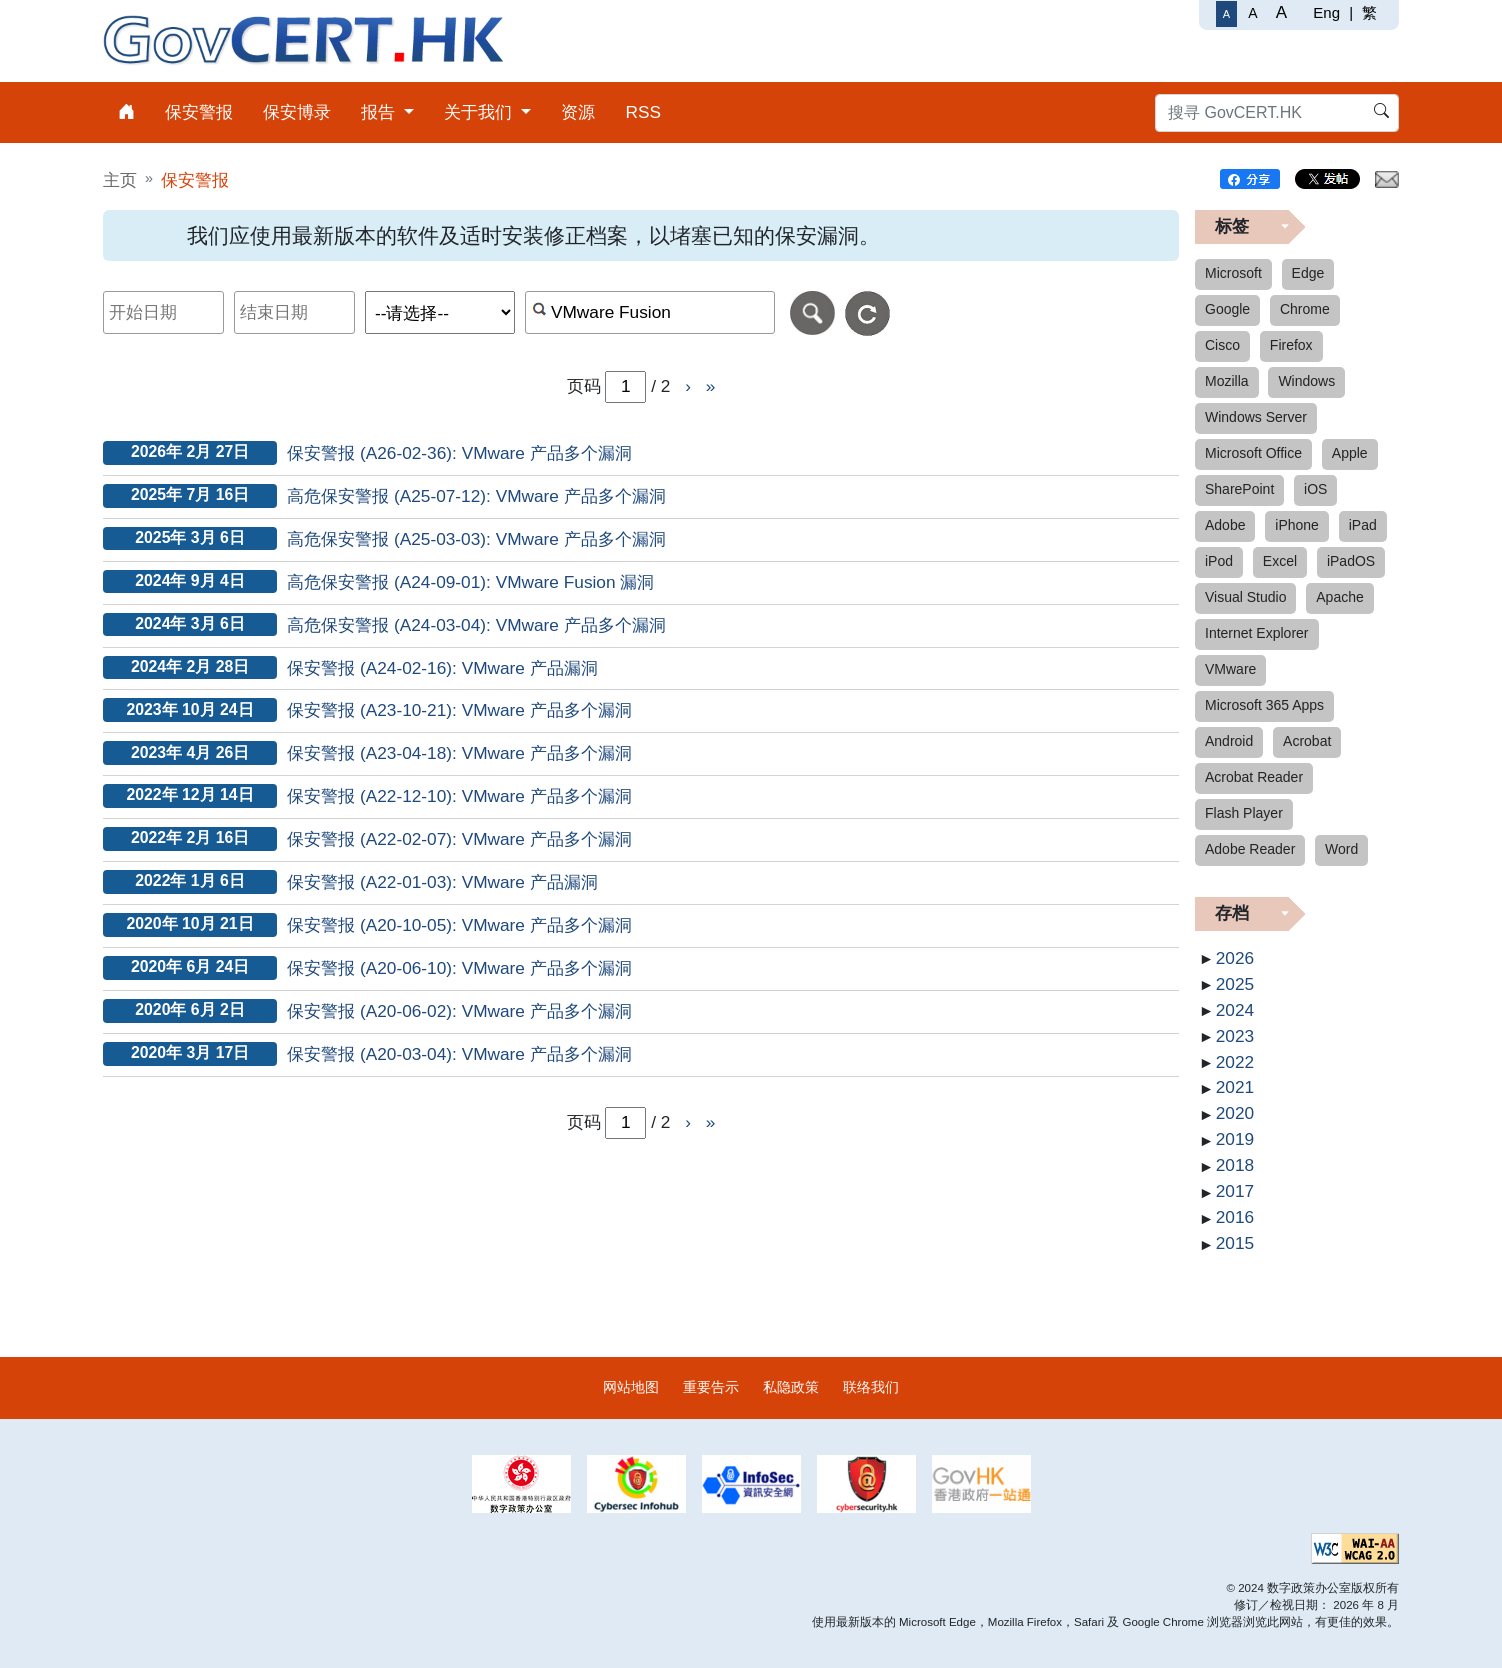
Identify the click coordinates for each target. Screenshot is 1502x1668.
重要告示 (711, 1387)
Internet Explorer (1257, 633)
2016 (1235, 1217)
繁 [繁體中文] (1369, 12)
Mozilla (1227, 381)
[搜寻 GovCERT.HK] (1277, 113)
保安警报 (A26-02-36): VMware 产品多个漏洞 (459, 453)
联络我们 (871, 1387)
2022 (1235, 1062)
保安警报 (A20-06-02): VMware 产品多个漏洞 (459, 1011)
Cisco (1222, 345)
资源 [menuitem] (578, 112)
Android (1229, 741)
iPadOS (1351, 561)
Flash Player (1244, 813)
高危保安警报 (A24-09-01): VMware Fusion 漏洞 (470, 582)
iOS (1315, 489)
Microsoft (1233, 273)
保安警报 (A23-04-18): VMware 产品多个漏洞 (459, 753)
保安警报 (195, 180)
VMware (1230, 669)
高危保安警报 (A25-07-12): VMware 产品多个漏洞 (476, 496)
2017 (1235, 1191)
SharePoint (1239, 489)
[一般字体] (1226, 14)
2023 (1235, 1036)
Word (1341, 849)
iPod (1219, 561)
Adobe (1225, 525)
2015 (1235, 1243)
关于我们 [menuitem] (480, 112)
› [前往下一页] (688, 386)
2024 (1235, 1010)
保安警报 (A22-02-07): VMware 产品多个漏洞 (459, 839)
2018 (1235, 1165)
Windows (1306, 381)
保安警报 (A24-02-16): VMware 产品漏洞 (442, 668)
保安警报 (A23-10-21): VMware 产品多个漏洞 (459, 710)
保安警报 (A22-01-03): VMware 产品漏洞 (442, 882)
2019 (1235, 1139)
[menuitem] (126, 112)
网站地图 (631, 1387)
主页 (120, 180)
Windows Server (1256, 417)
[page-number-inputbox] (625, 1123)
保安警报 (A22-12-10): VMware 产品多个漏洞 (459, 796)
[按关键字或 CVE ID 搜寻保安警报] (650, 312)
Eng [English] (1326, 12)
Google (1227, 309)
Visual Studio (1245, 597)
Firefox (1291, 345)
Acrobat (1307, 741)
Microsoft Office (1253, 453)
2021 (1235, 1087)
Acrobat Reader (1254, 777)
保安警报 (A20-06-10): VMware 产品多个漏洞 (459, 968)
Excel (1280, 561)
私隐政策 (791, 1387)
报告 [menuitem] (380, 112)
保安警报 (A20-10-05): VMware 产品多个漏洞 (459, 925)
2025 (1235, 984)
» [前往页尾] (711, 386)
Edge (1308, 273)
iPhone (1297, 525)
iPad (1363, 525)
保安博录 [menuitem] (297, 112)
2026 (1235, 958)
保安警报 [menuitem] (199, 112)
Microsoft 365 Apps (1264, 705)
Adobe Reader (1250, 849)
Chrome (1305, 309)
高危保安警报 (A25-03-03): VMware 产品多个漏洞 (476, 539)
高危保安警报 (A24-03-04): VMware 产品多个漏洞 (476, 625)
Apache (1339, 597)
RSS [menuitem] (643, 112)
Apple (1350, 453)
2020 (1235, 1113)
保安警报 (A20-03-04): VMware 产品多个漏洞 (459, 1054)
